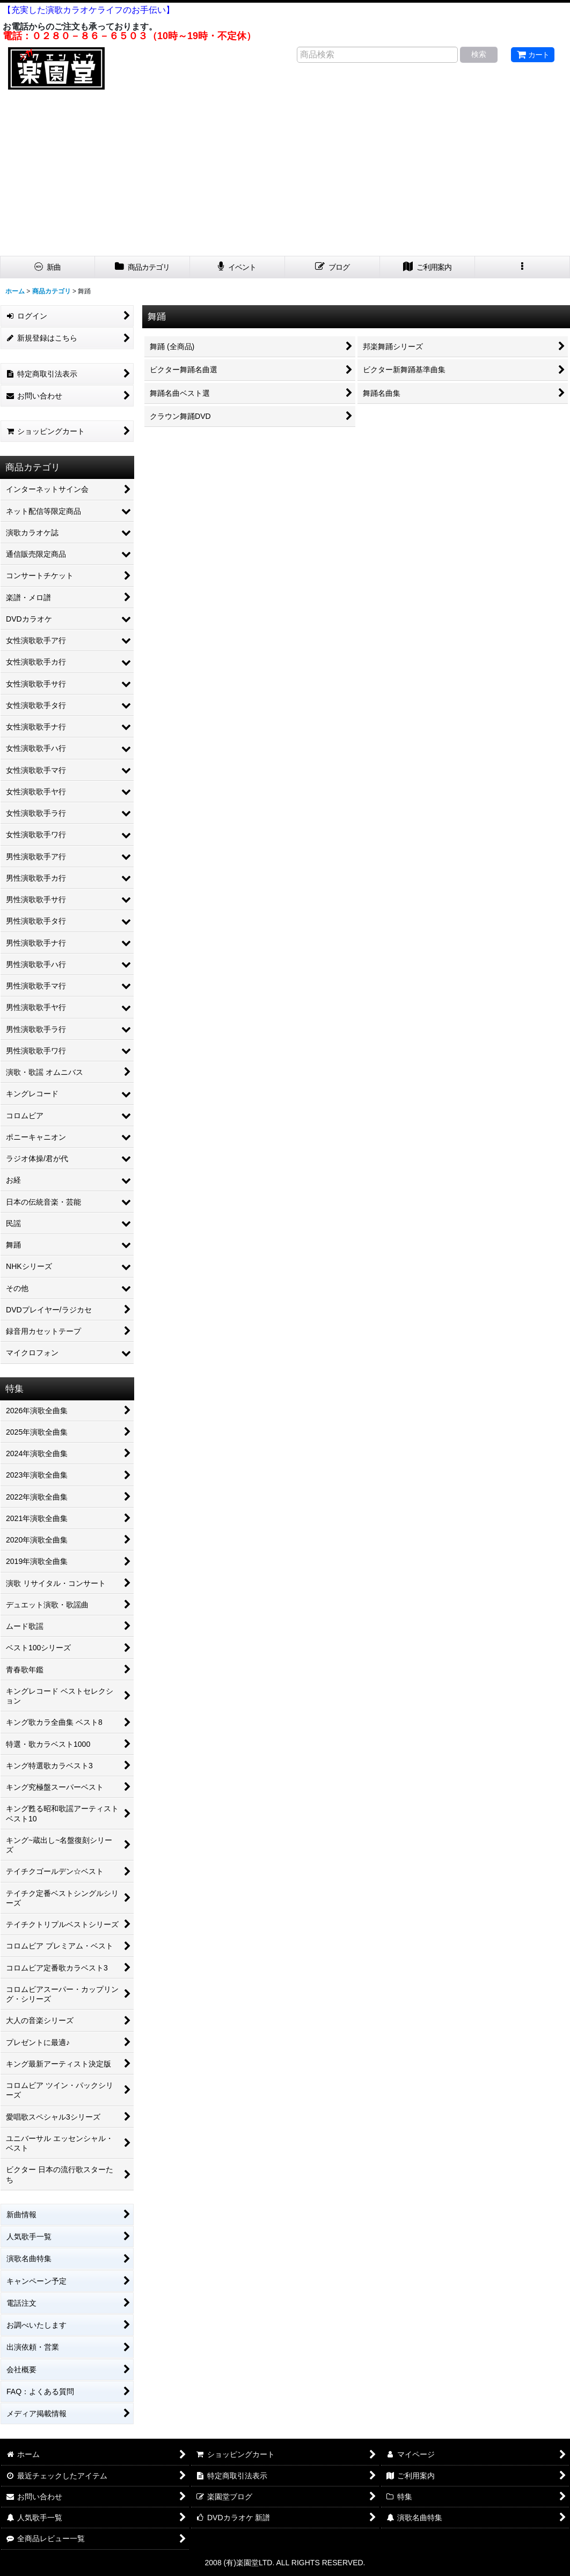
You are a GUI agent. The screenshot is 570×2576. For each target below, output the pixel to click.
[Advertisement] (285, 175)
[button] (522, 267)
